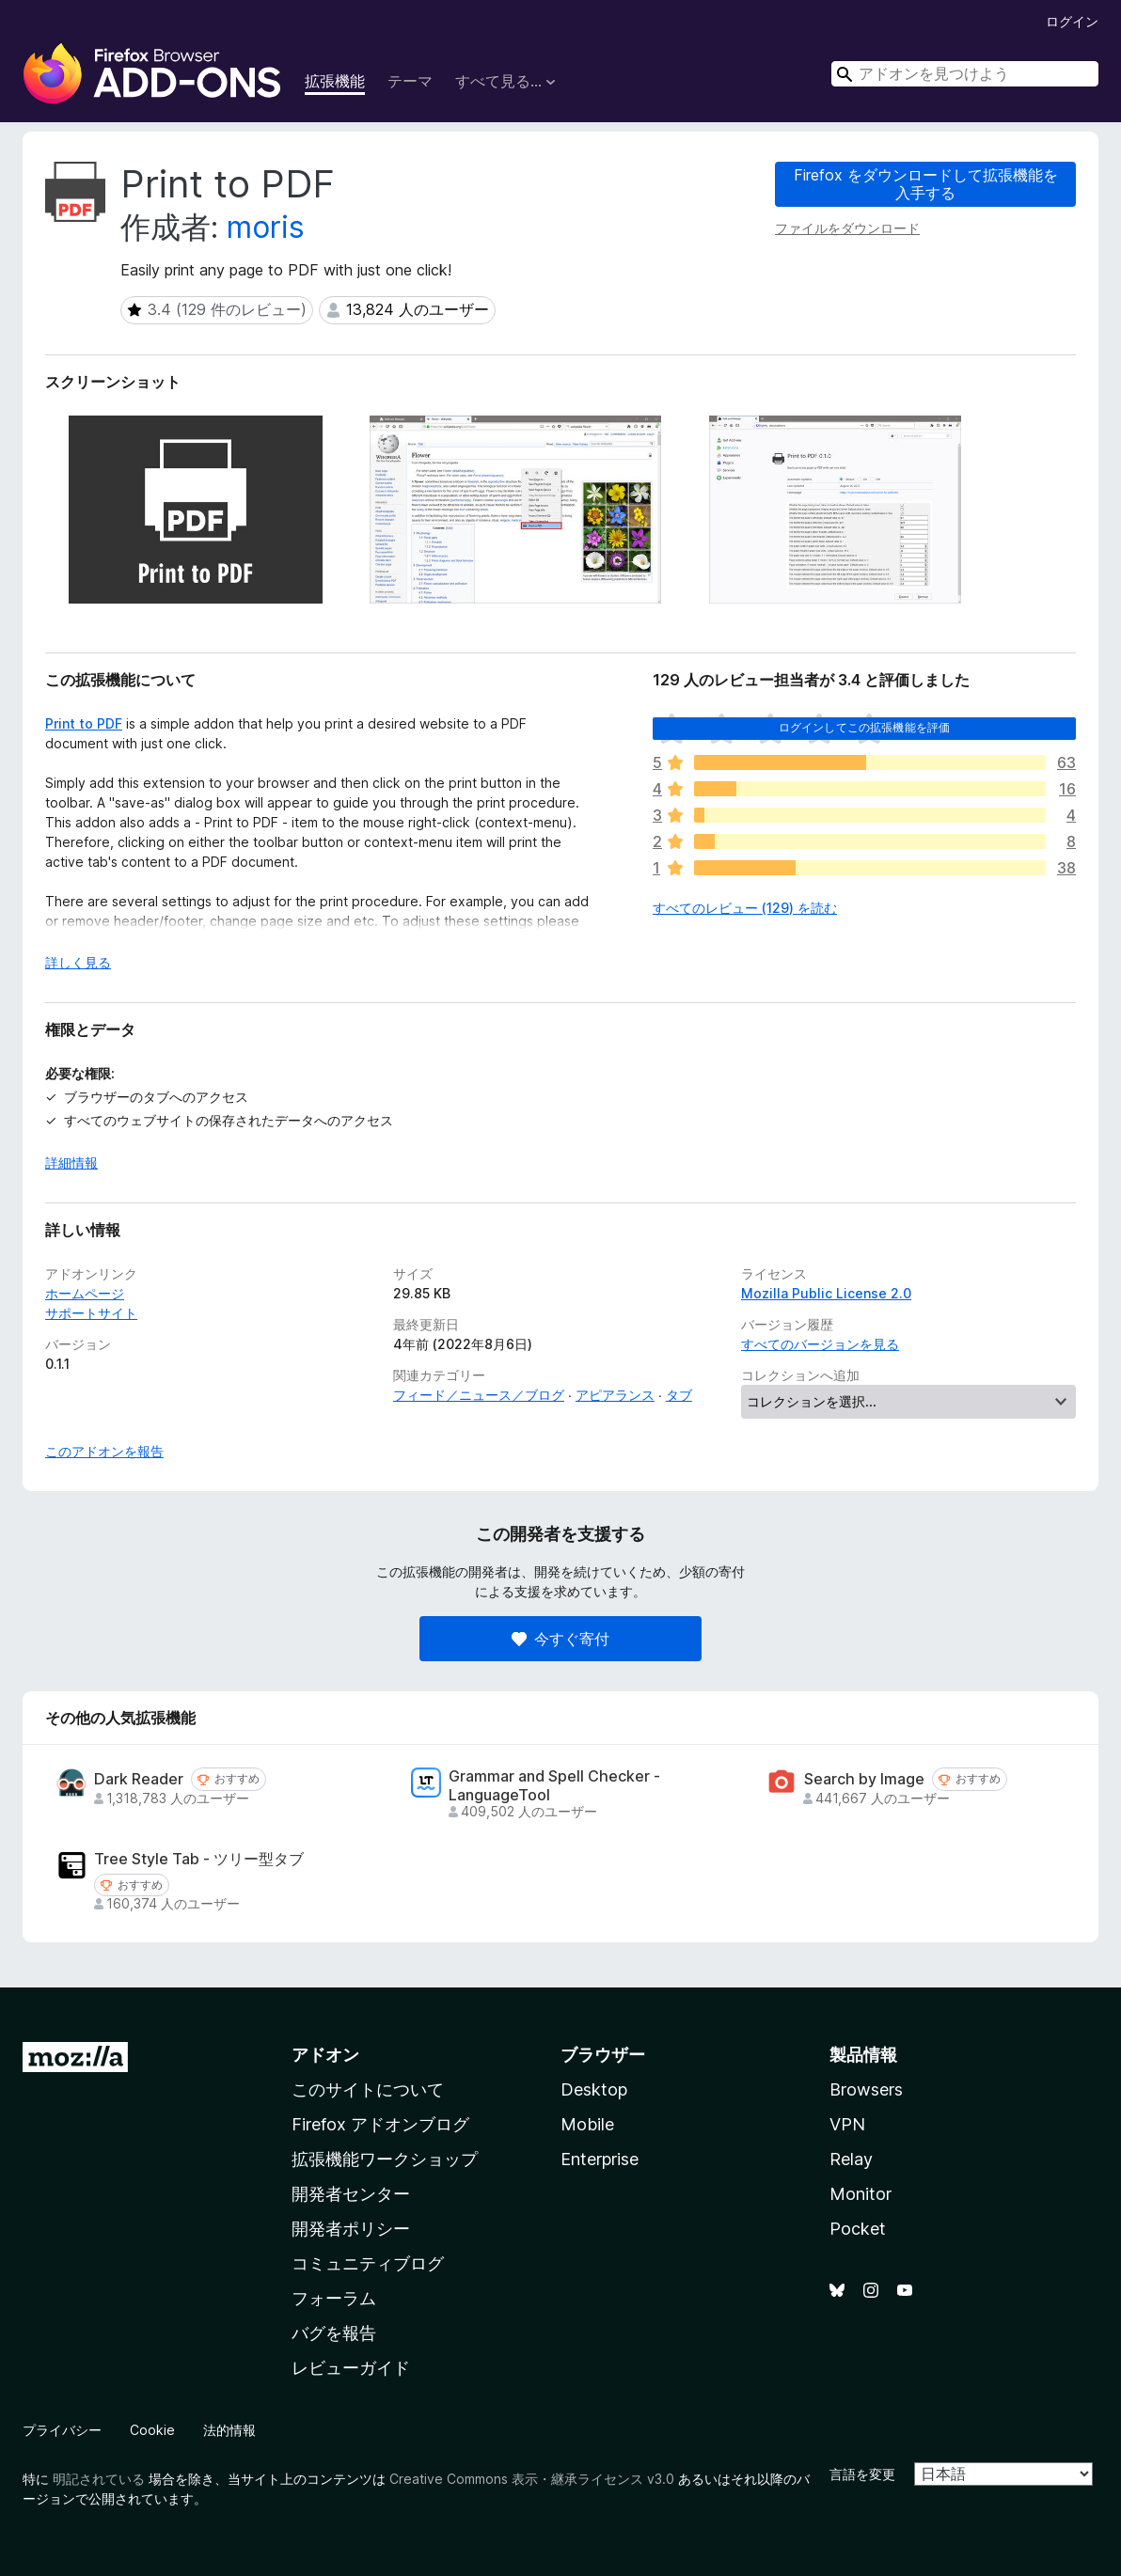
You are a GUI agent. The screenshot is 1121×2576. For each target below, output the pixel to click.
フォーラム (334, 2298)
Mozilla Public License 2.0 (826, 1293)
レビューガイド (351, 2368)
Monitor (860, 2194)
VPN (847, 2124)
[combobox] (964, 73)
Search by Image (864, 1779)
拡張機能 (335, 80)
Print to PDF (83, 723)
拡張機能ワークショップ (385, 2159)
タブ (679, 1395)
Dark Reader (138, 1779)
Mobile (587, 2124)
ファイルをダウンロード (847, 228)
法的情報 (229, 2430)
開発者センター (351, 2194)
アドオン (325, 2055)
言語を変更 (862, 2474)
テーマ (410, 80)
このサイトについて (368, 2089)
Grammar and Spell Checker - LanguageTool (554, 1785)
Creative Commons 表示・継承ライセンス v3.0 (531, 2479)
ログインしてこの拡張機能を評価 (864, 727)
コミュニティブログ (368, 2263)
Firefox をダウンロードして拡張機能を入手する (926, 183)
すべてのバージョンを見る (820, 1344)
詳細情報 (71, 1162)
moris (266, 227)
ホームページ (84, 1293)
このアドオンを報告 (104, 1451)
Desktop (593, 2089)
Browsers (866, 2089)
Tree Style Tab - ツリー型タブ (199, 1859)
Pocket (857, 2228)
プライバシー (62, 2430)
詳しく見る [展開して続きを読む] (78, 962)
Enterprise (599, 2159)
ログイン (1072, 21)
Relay (851, 2159)
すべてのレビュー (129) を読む (745, 908)
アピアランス (615, 1395)
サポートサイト (91, 1313)
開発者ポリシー (351, 2228)
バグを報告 (334, 2333)
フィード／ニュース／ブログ (478, 1395)
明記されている (99, 2479)
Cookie (152, 2430)
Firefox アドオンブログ (380, 2124)
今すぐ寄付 (560, 1638)
